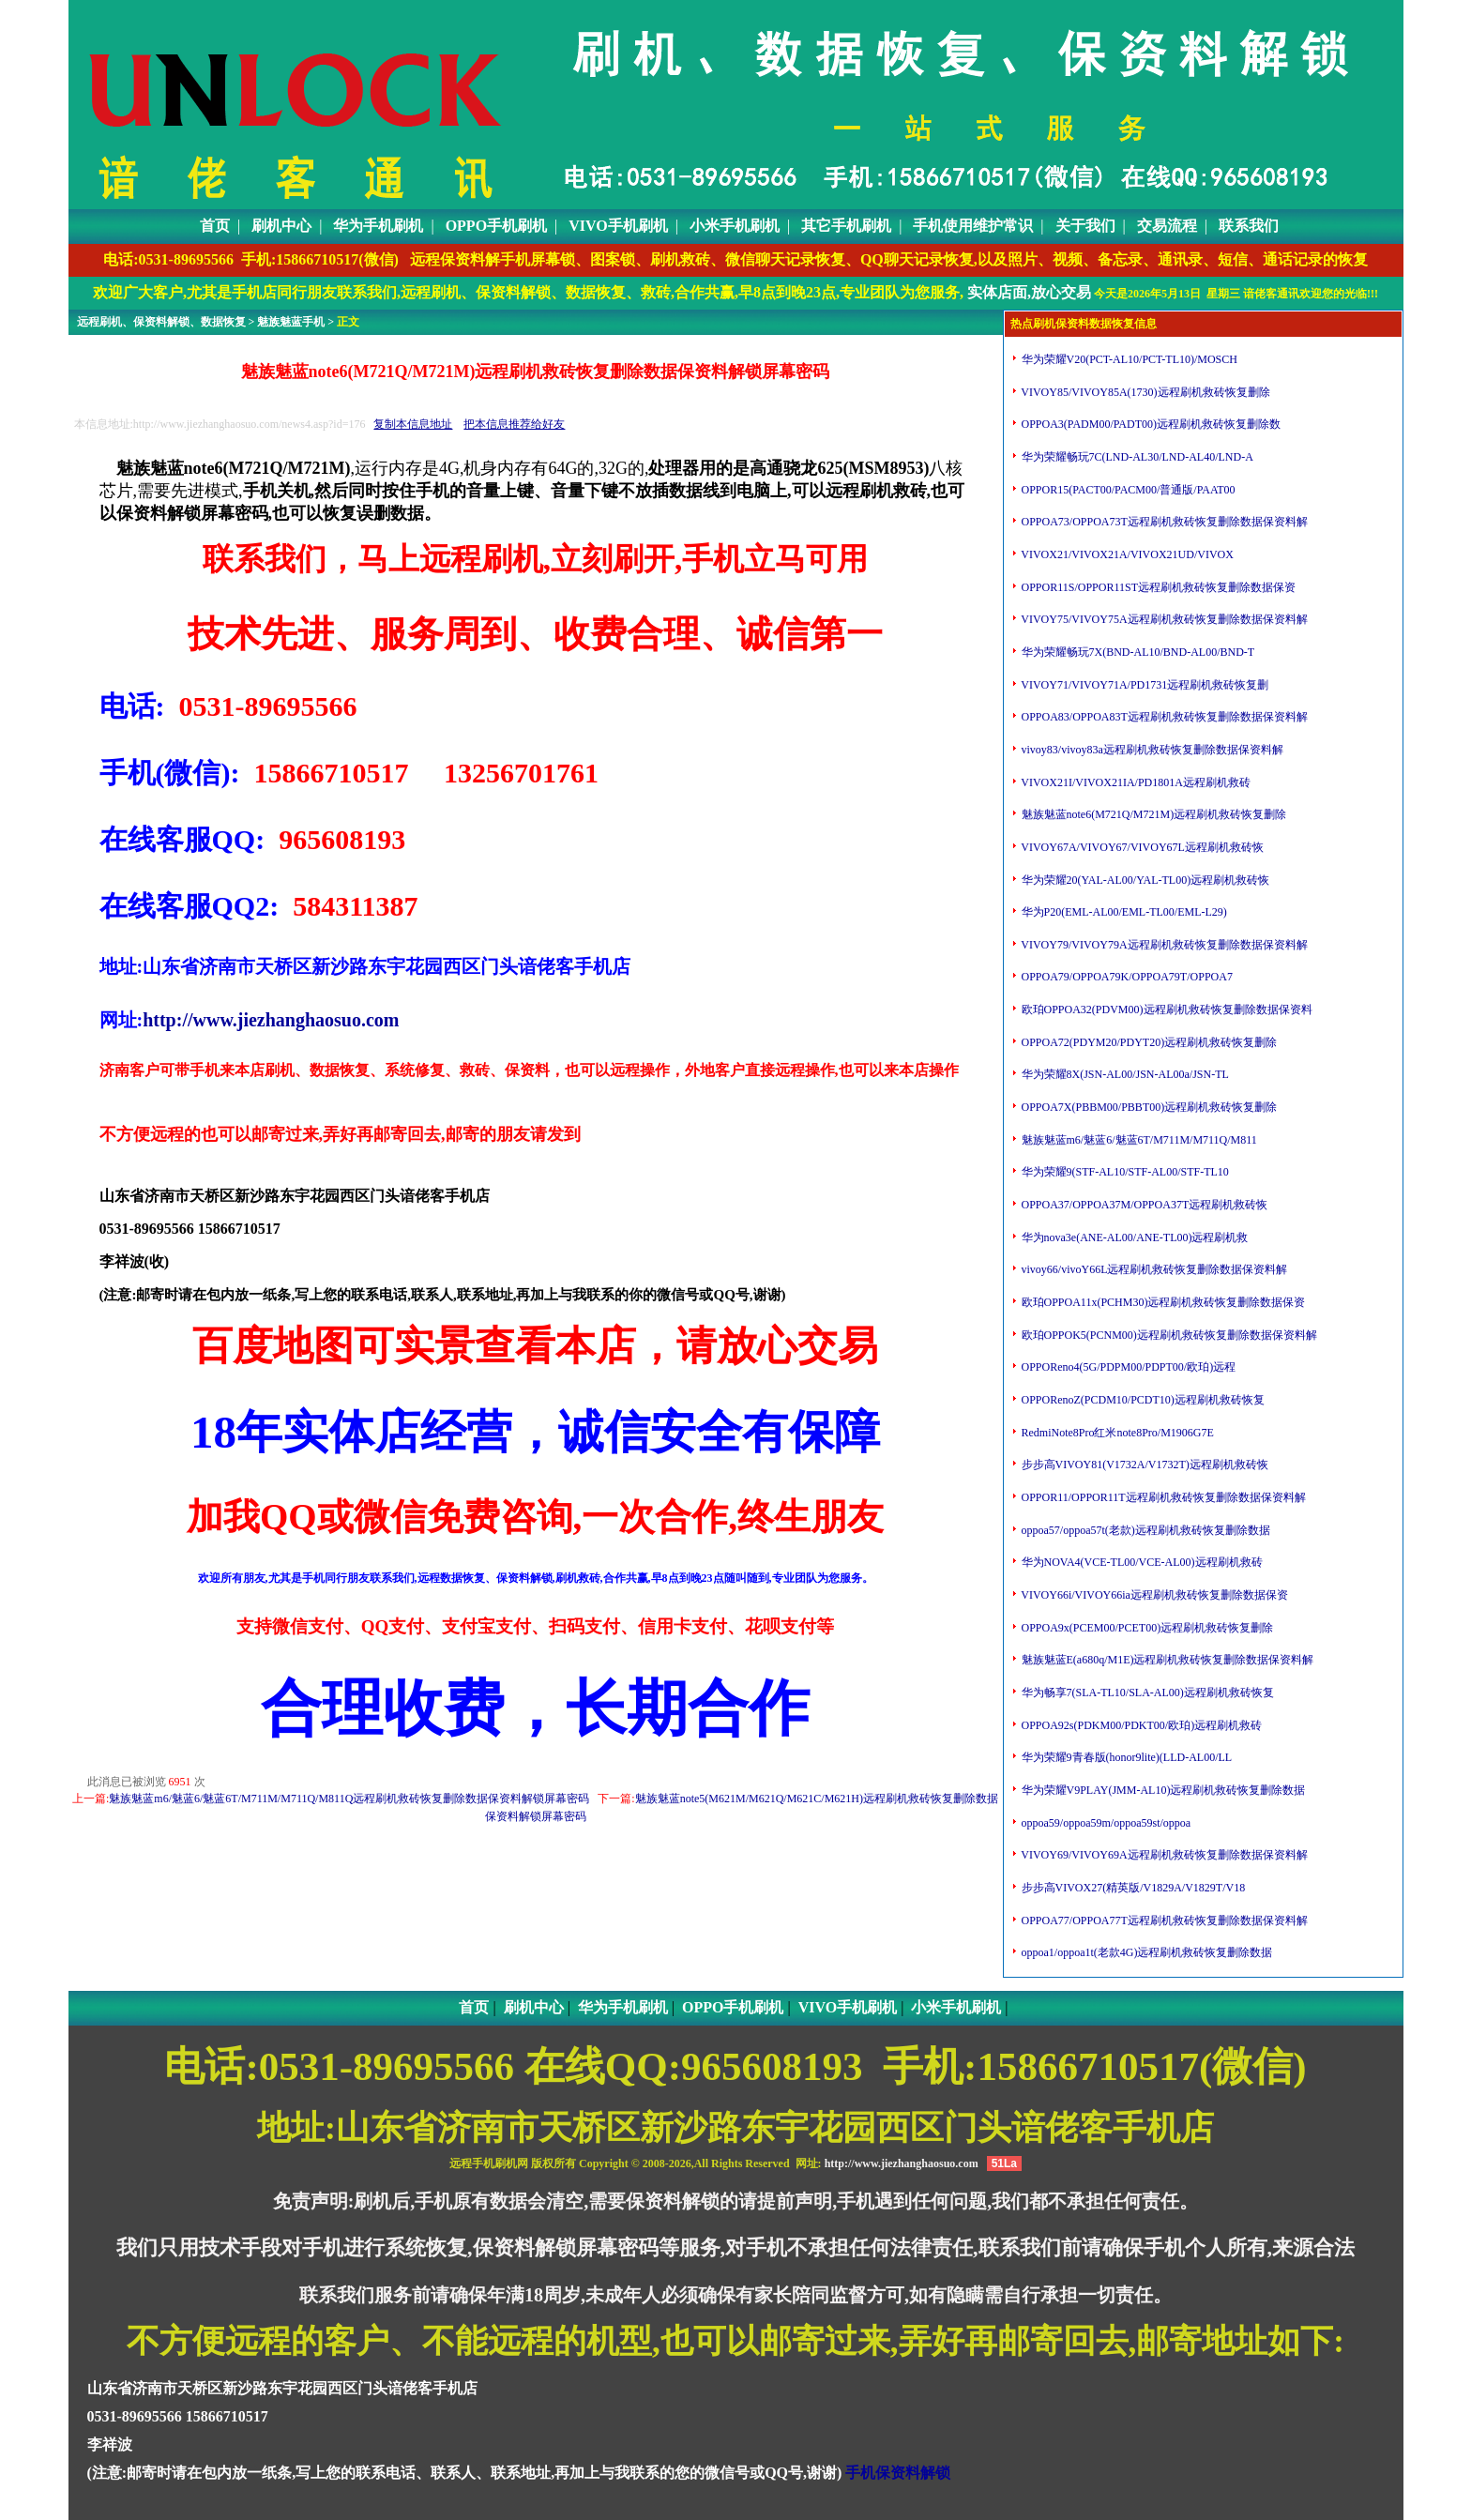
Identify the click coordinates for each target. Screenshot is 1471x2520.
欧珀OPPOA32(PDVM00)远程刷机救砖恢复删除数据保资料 (1165, 1009)
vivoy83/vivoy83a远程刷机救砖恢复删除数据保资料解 (1151, 749)
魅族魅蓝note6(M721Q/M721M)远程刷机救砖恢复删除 (1153, 814)
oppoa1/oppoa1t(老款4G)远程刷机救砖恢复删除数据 (1146, 1952)
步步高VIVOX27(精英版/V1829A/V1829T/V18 (1132, 1887)
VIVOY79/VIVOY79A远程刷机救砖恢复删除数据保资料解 (1163, 944)
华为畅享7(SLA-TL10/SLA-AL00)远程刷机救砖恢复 (1146, 1692)
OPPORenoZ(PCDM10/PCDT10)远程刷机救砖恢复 (1142, 1399)
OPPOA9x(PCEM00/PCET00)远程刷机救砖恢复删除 (1146, 1627)
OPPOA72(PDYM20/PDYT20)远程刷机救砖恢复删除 (1148, 1042)
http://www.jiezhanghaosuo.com (271, 1020)
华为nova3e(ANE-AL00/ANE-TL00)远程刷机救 (1134, 1237)
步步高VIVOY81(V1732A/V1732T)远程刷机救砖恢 (1143, 1464)
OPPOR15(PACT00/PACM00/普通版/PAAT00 (1127, 489)
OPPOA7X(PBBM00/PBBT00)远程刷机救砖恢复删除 (1148, 1107)
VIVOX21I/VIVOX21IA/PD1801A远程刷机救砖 (1135, 782)
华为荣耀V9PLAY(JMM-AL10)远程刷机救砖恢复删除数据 (1162, 1790)
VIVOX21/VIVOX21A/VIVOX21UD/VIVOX (1126, 554)
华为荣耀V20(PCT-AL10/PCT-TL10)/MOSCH (1128, 359)
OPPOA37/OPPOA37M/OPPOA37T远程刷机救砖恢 (1143, 1204)
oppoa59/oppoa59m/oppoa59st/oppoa (1105, 1822)
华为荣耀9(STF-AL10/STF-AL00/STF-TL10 (1124, 1171)
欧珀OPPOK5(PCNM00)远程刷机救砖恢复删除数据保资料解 (1168, 1335)
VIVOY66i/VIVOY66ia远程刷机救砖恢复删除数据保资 (1153, 1595)
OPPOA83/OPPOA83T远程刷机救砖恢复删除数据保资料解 (1163, 716)
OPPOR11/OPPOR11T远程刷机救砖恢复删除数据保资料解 (1162, 1497)
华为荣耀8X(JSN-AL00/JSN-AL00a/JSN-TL (1124, 1074)
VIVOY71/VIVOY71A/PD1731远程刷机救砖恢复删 (1144, 684)
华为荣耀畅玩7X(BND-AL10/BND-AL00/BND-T (1137, 652)
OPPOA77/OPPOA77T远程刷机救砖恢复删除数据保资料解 (1163, 1920)
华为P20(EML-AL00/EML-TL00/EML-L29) (1123, 911)
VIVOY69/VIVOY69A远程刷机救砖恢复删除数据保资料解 (1163, 1854)
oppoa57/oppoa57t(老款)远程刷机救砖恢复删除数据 (1144, 1530)
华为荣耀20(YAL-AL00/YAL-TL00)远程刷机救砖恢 (1144, 880)
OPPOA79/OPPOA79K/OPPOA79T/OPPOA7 (1126, 976)
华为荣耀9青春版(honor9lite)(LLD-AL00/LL (1126, 1757)
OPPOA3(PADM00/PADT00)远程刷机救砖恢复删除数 (1150, 424)
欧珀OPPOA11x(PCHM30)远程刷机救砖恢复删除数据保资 (1162, 1302)
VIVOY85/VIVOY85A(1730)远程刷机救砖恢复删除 (1144, 392)
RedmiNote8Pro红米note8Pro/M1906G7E (1116, 1432)
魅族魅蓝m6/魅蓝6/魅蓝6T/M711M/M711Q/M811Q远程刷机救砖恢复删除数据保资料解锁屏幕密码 (349, 1798)
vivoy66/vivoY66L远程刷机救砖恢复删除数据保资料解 (1153, 1269)
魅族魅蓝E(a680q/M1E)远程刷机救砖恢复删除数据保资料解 (1166, 1659)
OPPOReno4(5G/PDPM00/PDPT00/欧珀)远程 (1127, 1367)
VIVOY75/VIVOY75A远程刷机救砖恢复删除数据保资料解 (1163, 619)
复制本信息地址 (412, 424)
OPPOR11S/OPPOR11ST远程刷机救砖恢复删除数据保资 (1158, 587)
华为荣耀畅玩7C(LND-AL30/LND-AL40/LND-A (1136, 456)
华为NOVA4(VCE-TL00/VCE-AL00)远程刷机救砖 (1141, 1562)
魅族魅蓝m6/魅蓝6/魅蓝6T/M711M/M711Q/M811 (1138, 1139)
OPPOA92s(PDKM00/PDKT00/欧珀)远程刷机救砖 (1141, 1725)
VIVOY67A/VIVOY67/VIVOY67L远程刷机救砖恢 (1141, 847)
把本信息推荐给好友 (514, 424)
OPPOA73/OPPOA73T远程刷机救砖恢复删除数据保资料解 (1163, 521)
